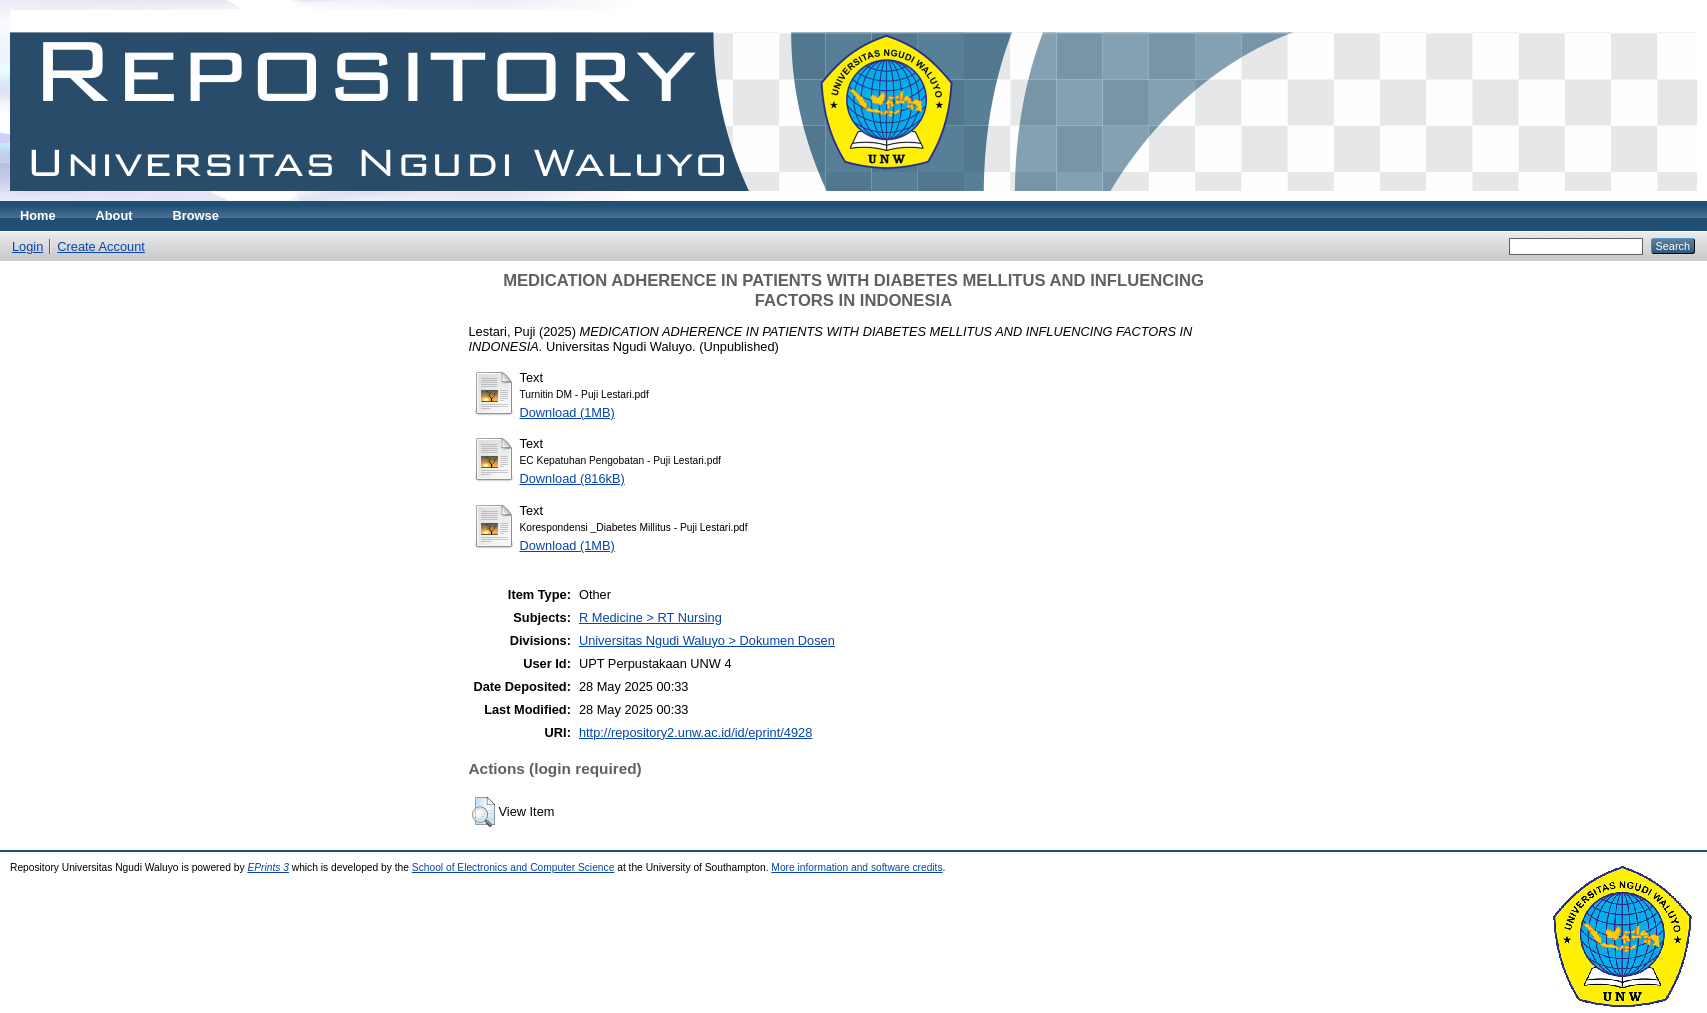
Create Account (101, 246)
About (114, 215)
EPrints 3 (268, 867)
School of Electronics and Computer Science (513, 867)
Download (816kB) (572, 478)
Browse (196, 215)
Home (38, 215)
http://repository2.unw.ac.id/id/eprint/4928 (695, 732)
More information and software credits (856, 867)
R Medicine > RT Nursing (650, 617)
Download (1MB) (567, 412)
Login (27, 246)
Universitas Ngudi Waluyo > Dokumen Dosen (707, 640)
